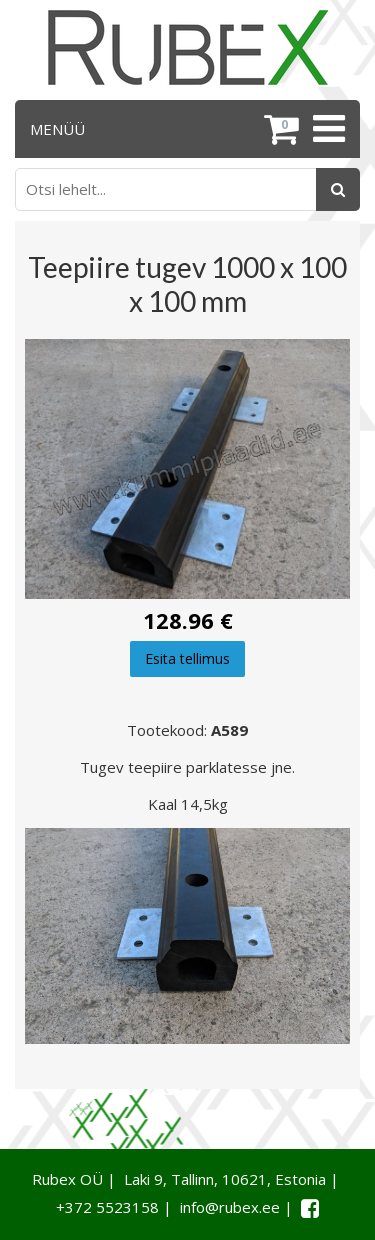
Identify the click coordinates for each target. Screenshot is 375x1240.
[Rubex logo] (188, 47)
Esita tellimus (187, 658)
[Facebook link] (310, 1208)
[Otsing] (338, 189)
